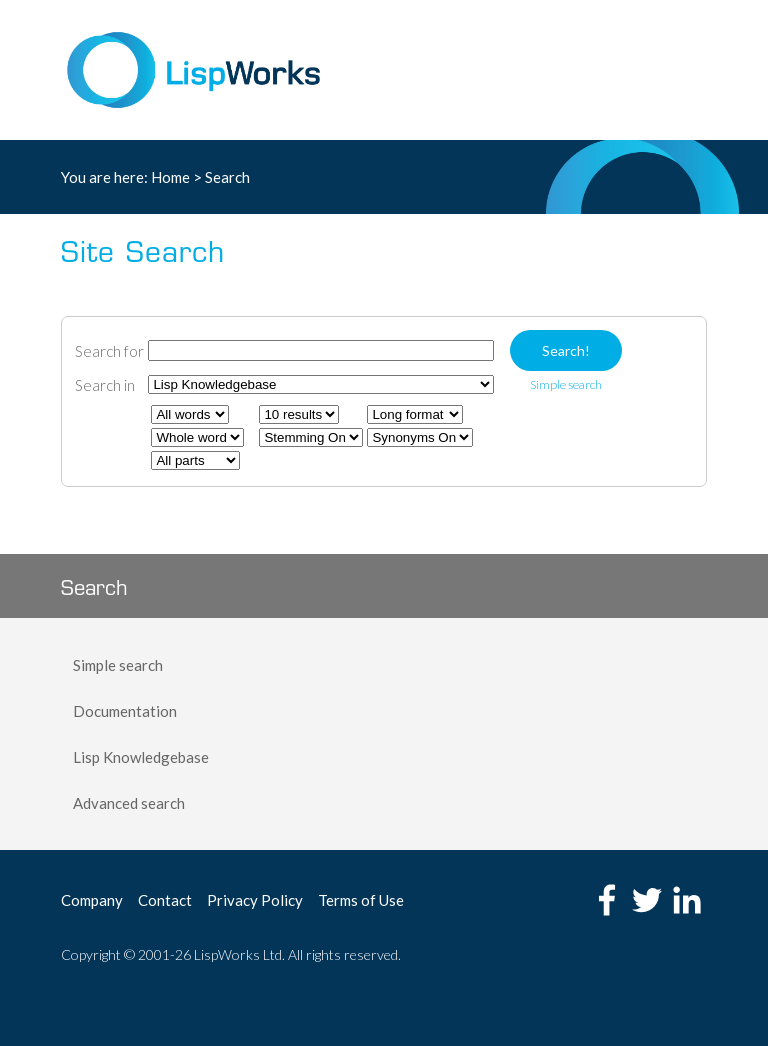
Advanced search (129, 803)
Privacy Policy (255, 900)
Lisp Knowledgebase (141, 757)
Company (92, 900)
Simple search (118, 665)
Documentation (125, 711)
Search (227, 177)
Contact (165, 900)
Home (170, 177)
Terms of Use (361, 900)
